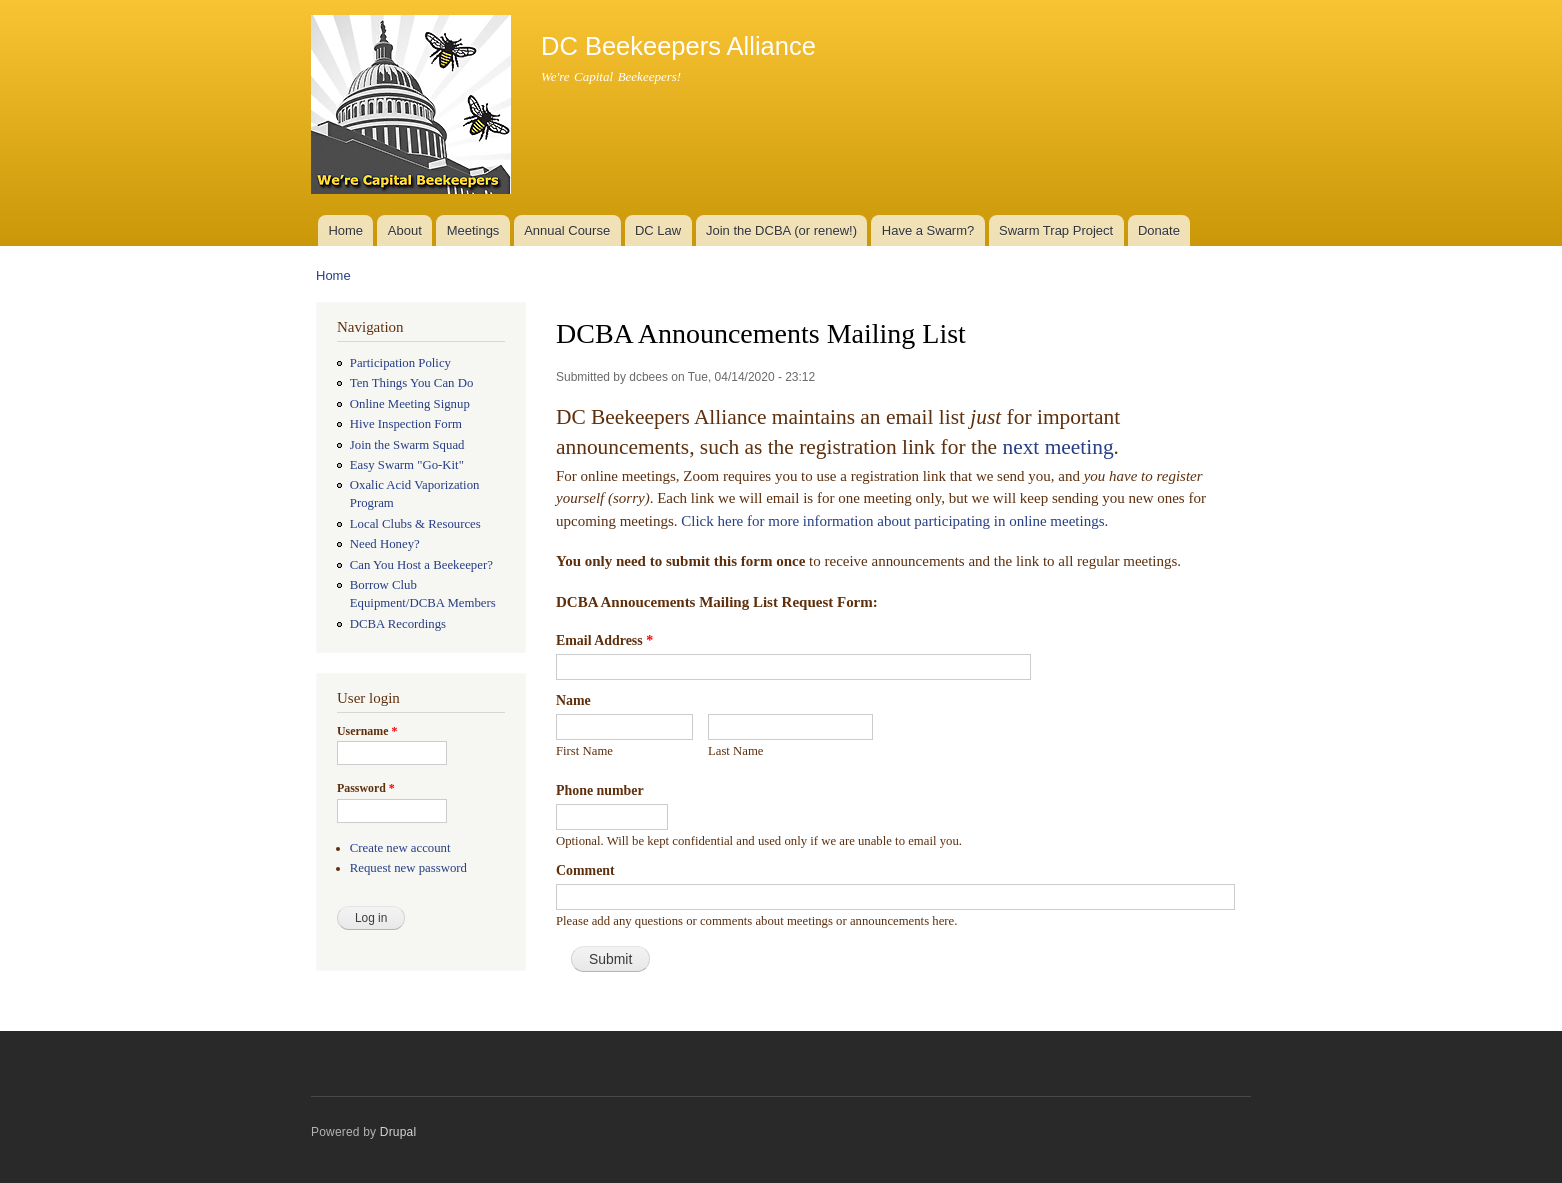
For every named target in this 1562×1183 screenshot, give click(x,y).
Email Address (604, 640)
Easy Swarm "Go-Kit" (407, 465)
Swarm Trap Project (1056, 230)
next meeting (1057, 447)
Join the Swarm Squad (407, 445)
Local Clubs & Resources (415, 524)
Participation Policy (400, 363)
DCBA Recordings (398, 624)
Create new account (400, 848)
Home (345, 230)
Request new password (408, 868)
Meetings (473, 230)
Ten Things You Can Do (412, 383)
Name (573, 700)
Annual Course (567, 230)
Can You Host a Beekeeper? (421, 565)
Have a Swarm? (928, 230)
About (405, 230)
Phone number (600, 790)
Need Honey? (385, 544)
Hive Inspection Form (406, 424)
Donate (1159, 230)
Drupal (398, 1132)
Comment (585, 870)
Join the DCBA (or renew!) (781, 230)
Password (366, 788)
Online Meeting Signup (410, 404)
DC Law (658, 230)
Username (367, 731)
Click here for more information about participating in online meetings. (894, 521)
